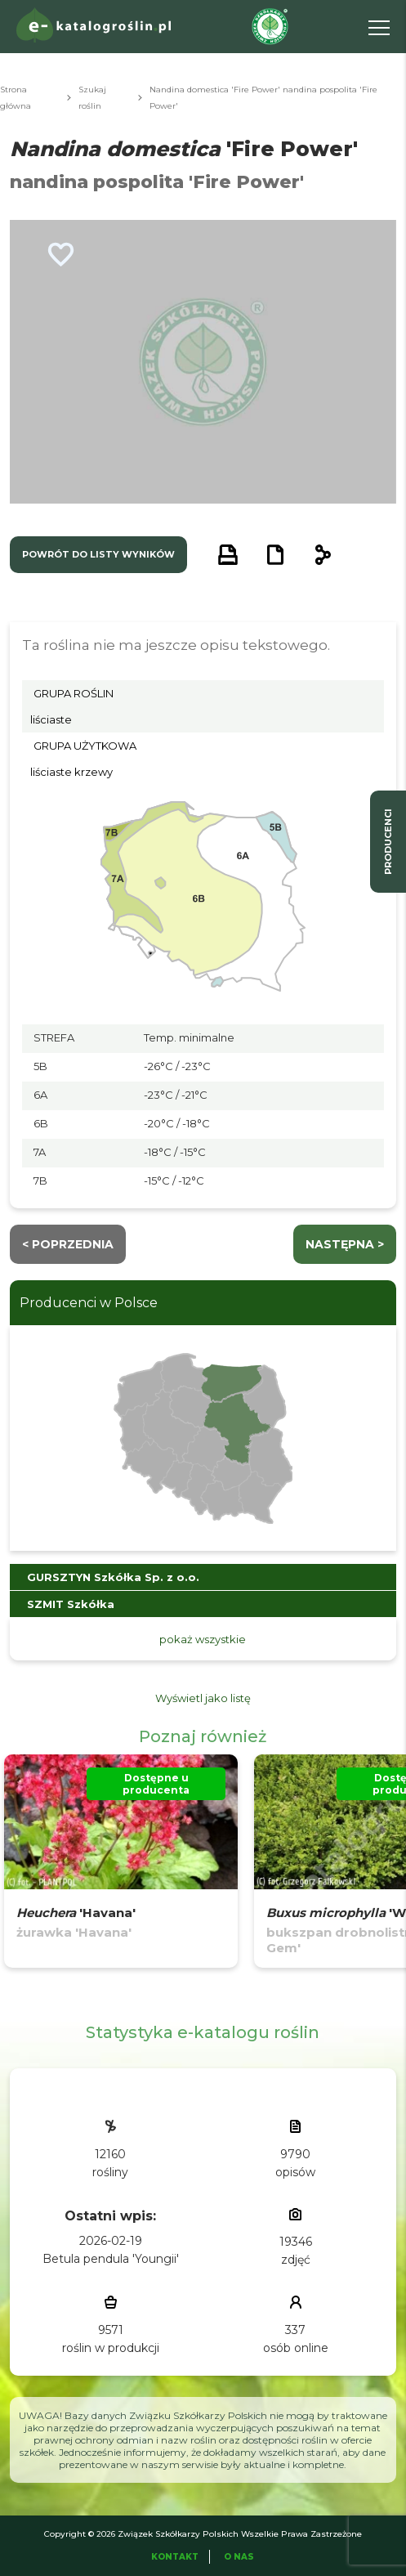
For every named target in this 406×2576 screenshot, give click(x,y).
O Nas (239, 2556)
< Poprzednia (68, 1244)
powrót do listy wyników (98, 554)
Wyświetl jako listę (203, 1698)
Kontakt (175, 2556)
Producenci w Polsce (89, 1302)
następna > (345, 1244)
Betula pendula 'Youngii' (110, 2258)
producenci (388, 842)
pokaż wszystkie (202, 1639)
